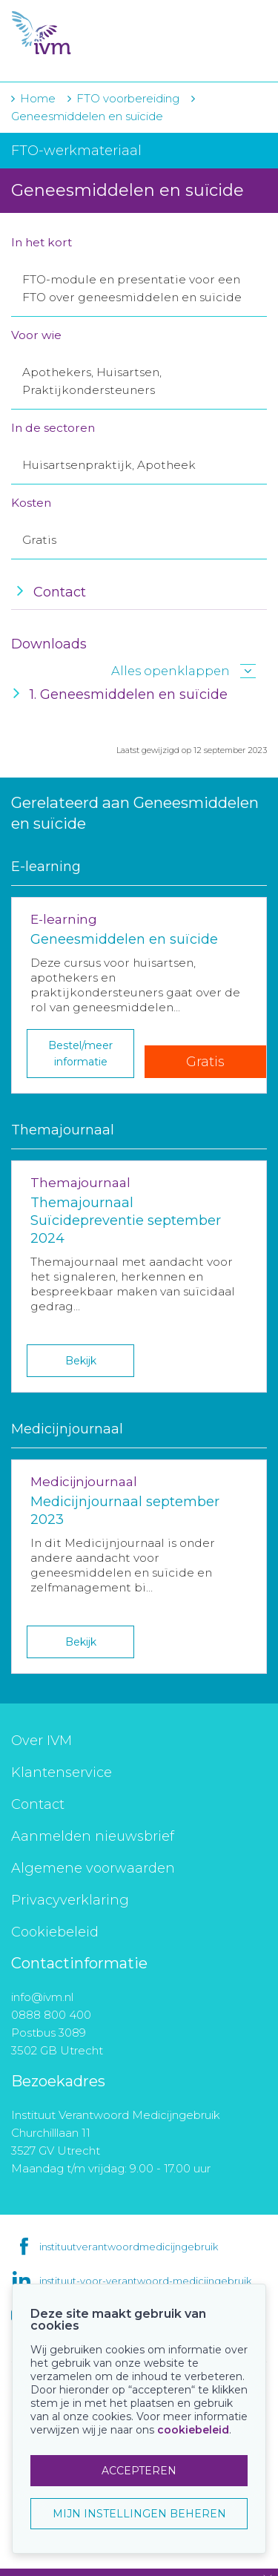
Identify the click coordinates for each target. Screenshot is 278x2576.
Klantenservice (61, 1772)
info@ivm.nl (42, 1997)
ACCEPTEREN (139, 2470)
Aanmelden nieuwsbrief (92, 1836)
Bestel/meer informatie (80, 1053)
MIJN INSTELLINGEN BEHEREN (139, 2513)
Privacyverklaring (70, 1900)
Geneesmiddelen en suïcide (87, 116)
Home (38, 98)
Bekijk (80, 1360)
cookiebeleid (193, 2430)
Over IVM (41, 1740)
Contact (37, 1804)
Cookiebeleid (55, 1932)
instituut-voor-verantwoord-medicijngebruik (145, 2281)
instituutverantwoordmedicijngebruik (128, 2247)
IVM (96, 33)
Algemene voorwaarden (93, 1868)
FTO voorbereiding (129, 98)
